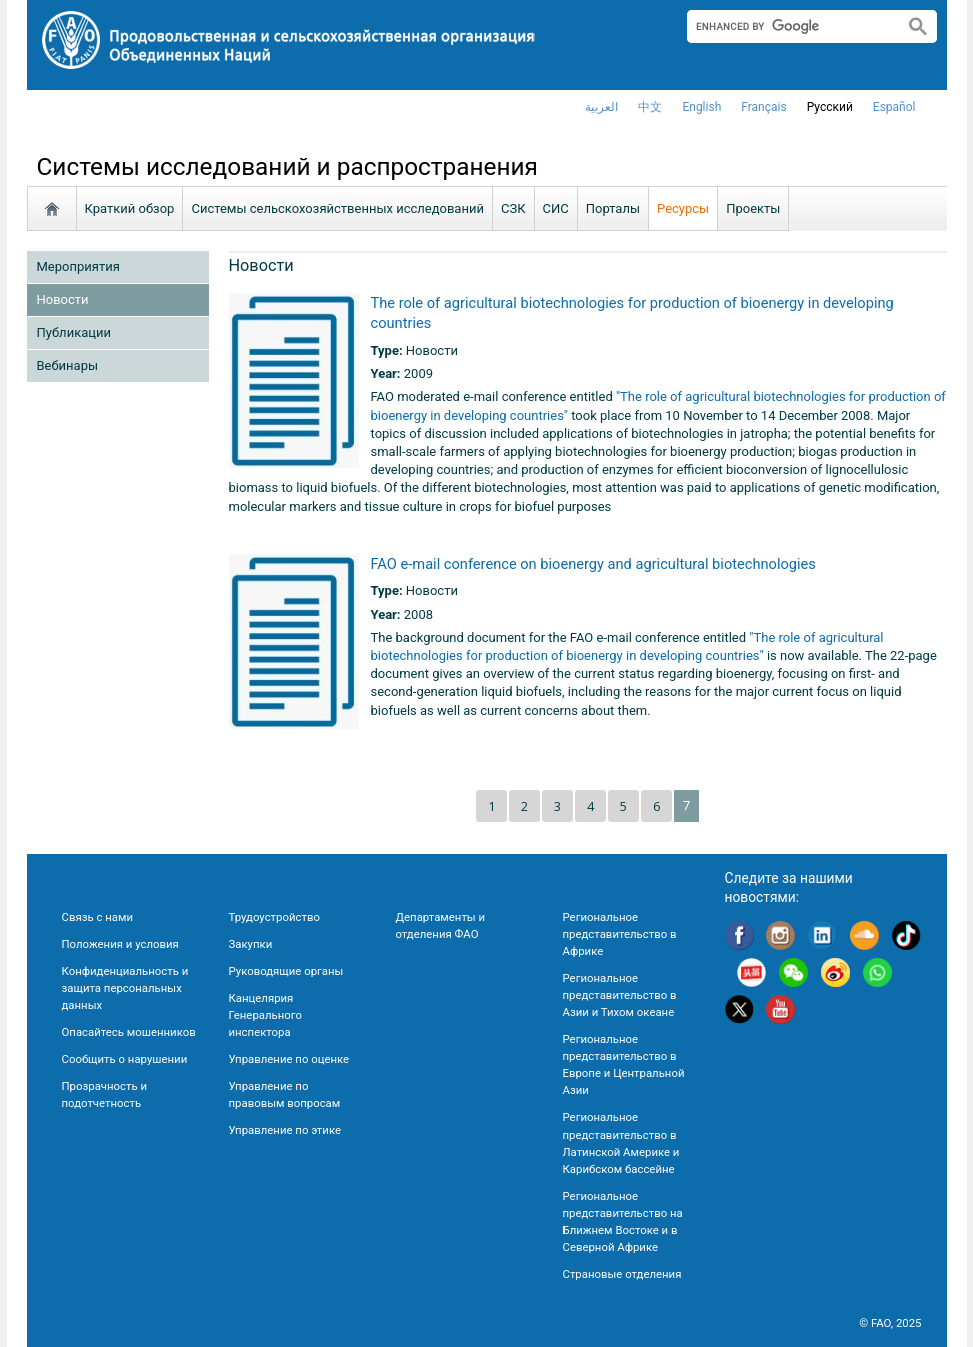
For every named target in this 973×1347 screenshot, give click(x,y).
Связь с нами (97, 917)
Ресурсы (683, 208)
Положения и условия (120, 944)
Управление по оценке (289, 1059)
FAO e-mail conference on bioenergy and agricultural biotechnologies (593, 564)
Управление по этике (285, 1130)
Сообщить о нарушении (125, 1059)
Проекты (753, 208)
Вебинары (68, 365)
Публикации (74, 332)
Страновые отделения (622, 1274)
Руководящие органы (286, 971)
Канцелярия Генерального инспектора (265, 1015)
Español (894, 107)
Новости (63, 299)
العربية (601, 107)
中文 (650, 107)
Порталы (613, 208)
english (701, 107)
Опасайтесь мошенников (129, 1032)
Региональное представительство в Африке (620, 934)
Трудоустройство (274, 917)
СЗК (513, 208)
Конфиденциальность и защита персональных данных (125, 988)
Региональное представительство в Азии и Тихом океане (620, 995)
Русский (830, 107)
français (763, 107)
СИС (556, 208)
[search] (787, 26)
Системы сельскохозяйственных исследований (337, 208)
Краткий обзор (130, 208)
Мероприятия (78, 266)
